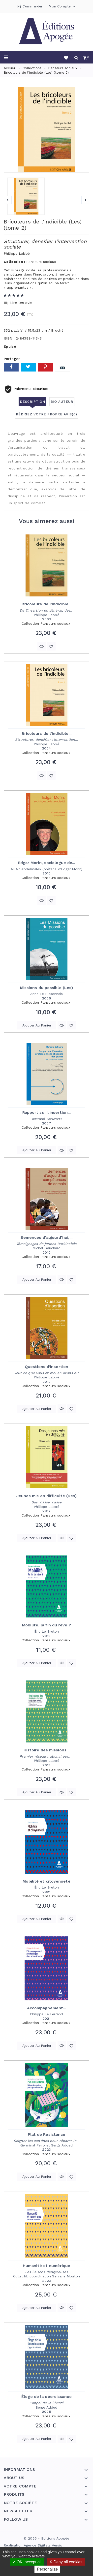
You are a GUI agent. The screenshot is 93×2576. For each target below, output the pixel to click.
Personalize (47, 2569)
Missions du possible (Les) (46, 987)
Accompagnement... (46, 2008)
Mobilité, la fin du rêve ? (46, 1625)
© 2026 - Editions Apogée (46, 2538)
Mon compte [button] (62, 6)
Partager (11, 367)
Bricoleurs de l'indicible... (47, 604)
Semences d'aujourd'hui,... (47, 1237)
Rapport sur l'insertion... (46, 1112)
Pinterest (45, 367)
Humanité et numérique (46, 2265)
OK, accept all (26, 2562)
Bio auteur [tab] (62, 401)
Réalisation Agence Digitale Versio (33, 2545)
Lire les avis (18, 303)
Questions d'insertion (46, 1366)
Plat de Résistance (46, 2134)
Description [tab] (32, 401)
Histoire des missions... (46, 1750)
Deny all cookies (65, 2562)
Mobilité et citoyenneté (46, 1881)
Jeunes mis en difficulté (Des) (46, 1495)
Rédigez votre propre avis (46, 414)
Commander (32, 6)
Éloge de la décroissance (46, 2396)
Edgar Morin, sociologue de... (46, 862)
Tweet (28, 367)
